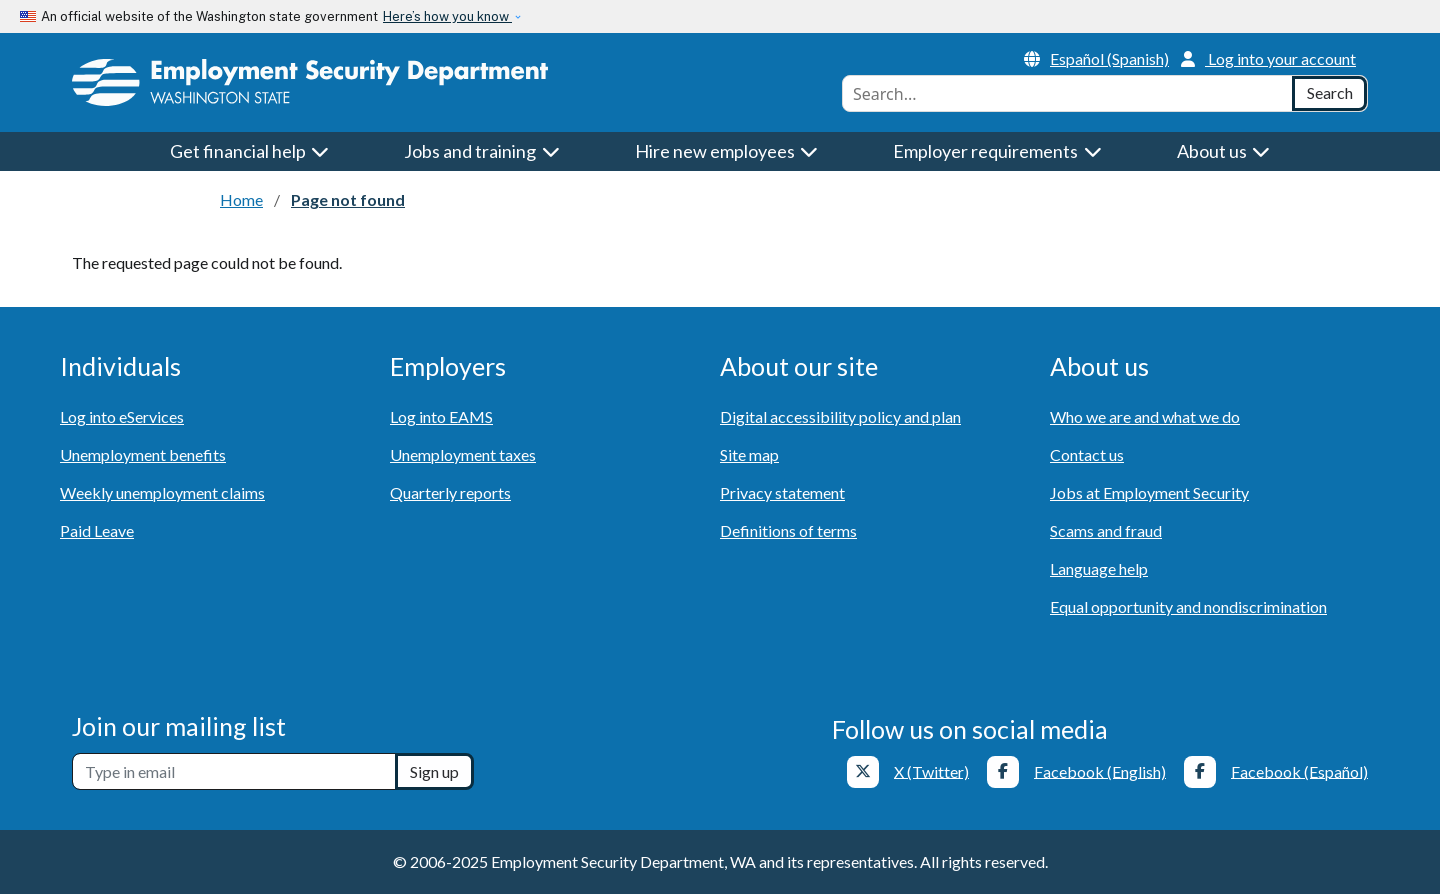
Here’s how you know (447, 16)
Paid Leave (97, 530)
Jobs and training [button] (482, 151)
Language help (1099, 568)
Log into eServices (122, 416)
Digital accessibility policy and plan (840, 416)
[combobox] (1067, 93)
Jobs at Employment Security (1149, 492)
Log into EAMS (441, 416)
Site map (749, 454)
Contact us (1087, 454)
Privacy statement (782, 492)
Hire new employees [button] (727, 151)
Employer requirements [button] (997, 151)
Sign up (434, 771)
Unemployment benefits (143, 454)
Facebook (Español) (1299, 770)
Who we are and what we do (1145, 416)
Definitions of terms (788, 530)
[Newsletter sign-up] (234, 771)
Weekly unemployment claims (162, 492)
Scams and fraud (1106, 530)
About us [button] (1224, 151)
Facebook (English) (1100, 770)
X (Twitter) (931, 770)
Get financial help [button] (250, 151)
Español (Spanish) (1096, 58)
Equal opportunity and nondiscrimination (1188, 606)
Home (241, 199)
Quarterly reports (450, 492)
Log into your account (1268, 58)
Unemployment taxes (463, 454)
